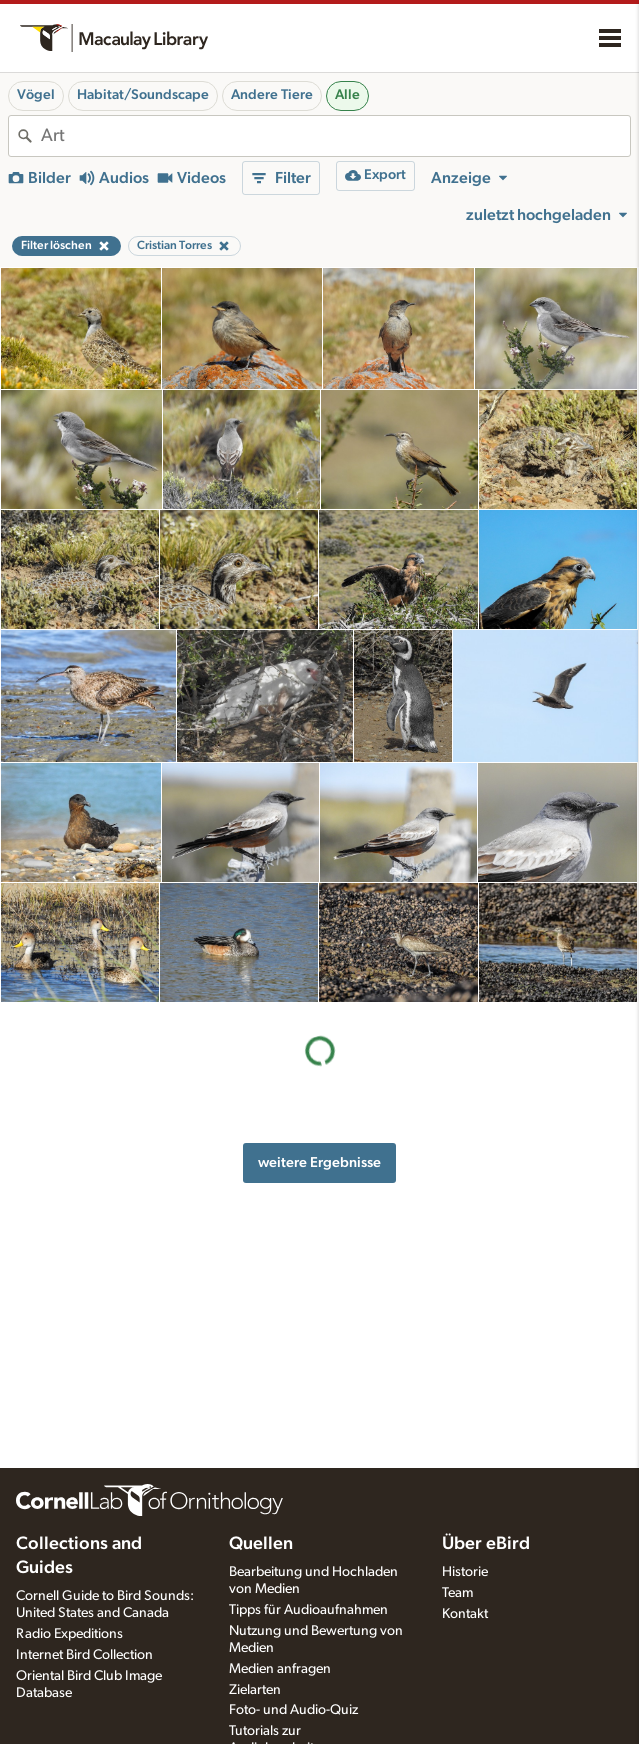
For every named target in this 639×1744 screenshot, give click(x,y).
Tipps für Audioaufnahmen (308, 1610)
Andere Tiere (272, 95)
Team (457, 1593)
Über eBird (486, 1544)
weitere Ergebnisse (319, 1162)
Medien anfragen (280, 1669)
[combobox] (335, 136)
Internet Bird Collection (84, 1655)
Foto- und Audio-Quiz (293, 1710)
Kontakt (465, 1614)
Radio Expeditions (69, 1634)
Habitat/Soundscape (143, 95)
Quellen (261, 1544)
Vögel (36, 95)
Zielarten (255, 1690)
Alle (347, 95)
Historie (465, 1572)
